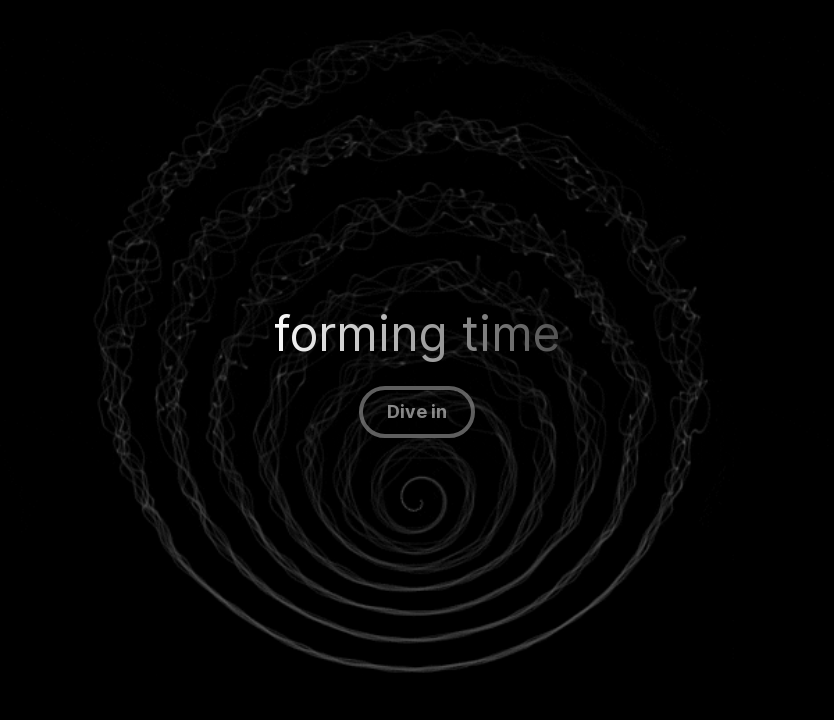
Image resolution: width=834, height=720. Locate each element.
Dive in (417, 411)
